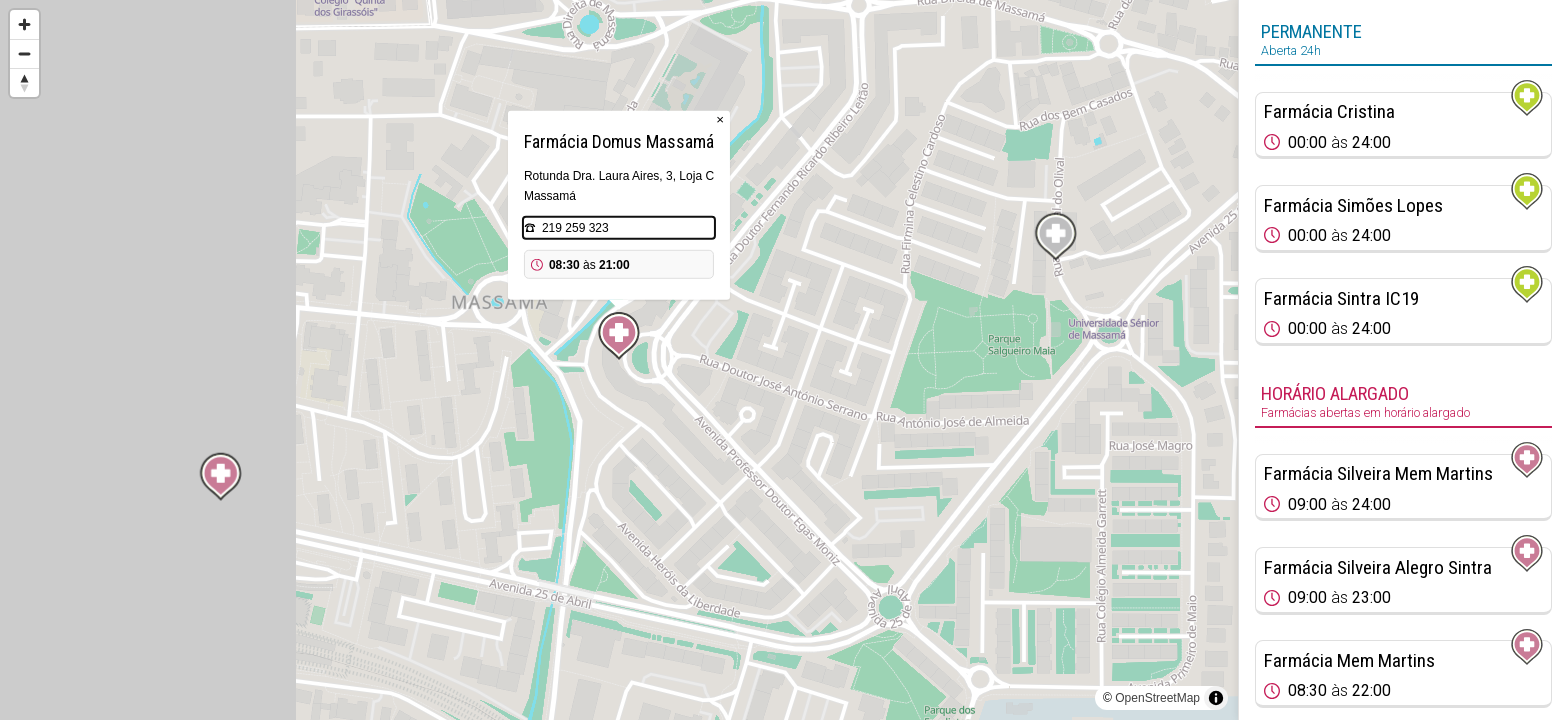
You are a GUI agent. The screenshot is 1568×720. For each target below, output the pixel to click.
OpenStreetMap (1157, 698)
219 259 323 (575, 228)
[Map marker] (619, 336)
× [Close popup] (720, 119)
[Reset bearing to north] (24, 82)
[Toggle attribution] (1216, 698)
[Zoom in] (24, 24)
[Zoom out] (24, 53)
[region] (619, 360)
